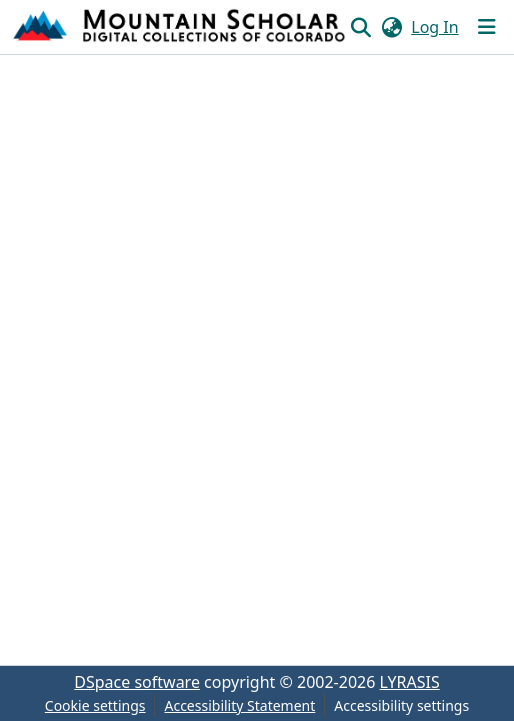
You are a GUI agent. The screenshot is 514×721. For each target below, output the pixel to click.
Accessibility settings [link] (401, 705)
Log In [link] (434, 27)
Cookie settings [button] (95, 705)
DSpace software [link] (137, 682)
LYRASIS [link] (410, 682)
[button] (180, 27)
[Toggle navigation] (487, 27)
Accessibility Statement (239, 705)
